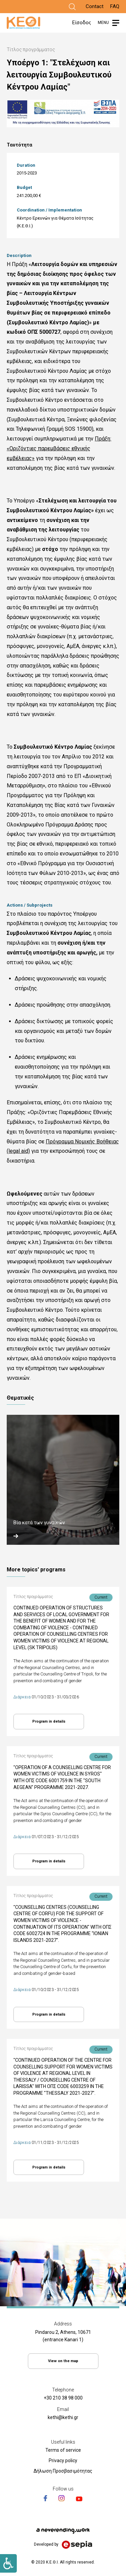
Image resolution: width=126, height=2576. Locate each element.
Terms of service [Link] (63, 2450)
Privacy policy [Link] (63, 2460)
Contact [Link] (94, 6)
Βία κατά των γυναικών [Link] (39, 1523)
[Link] (72, 6)
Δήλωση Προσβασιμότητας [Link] (63, 2471)
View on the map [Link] (63, 2361)
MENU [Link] (103, 22)
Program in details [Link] (49, 1721)
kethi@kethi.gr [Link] (63, 2417)
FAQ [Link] (114, 6)
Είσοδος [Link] (81, 23)
